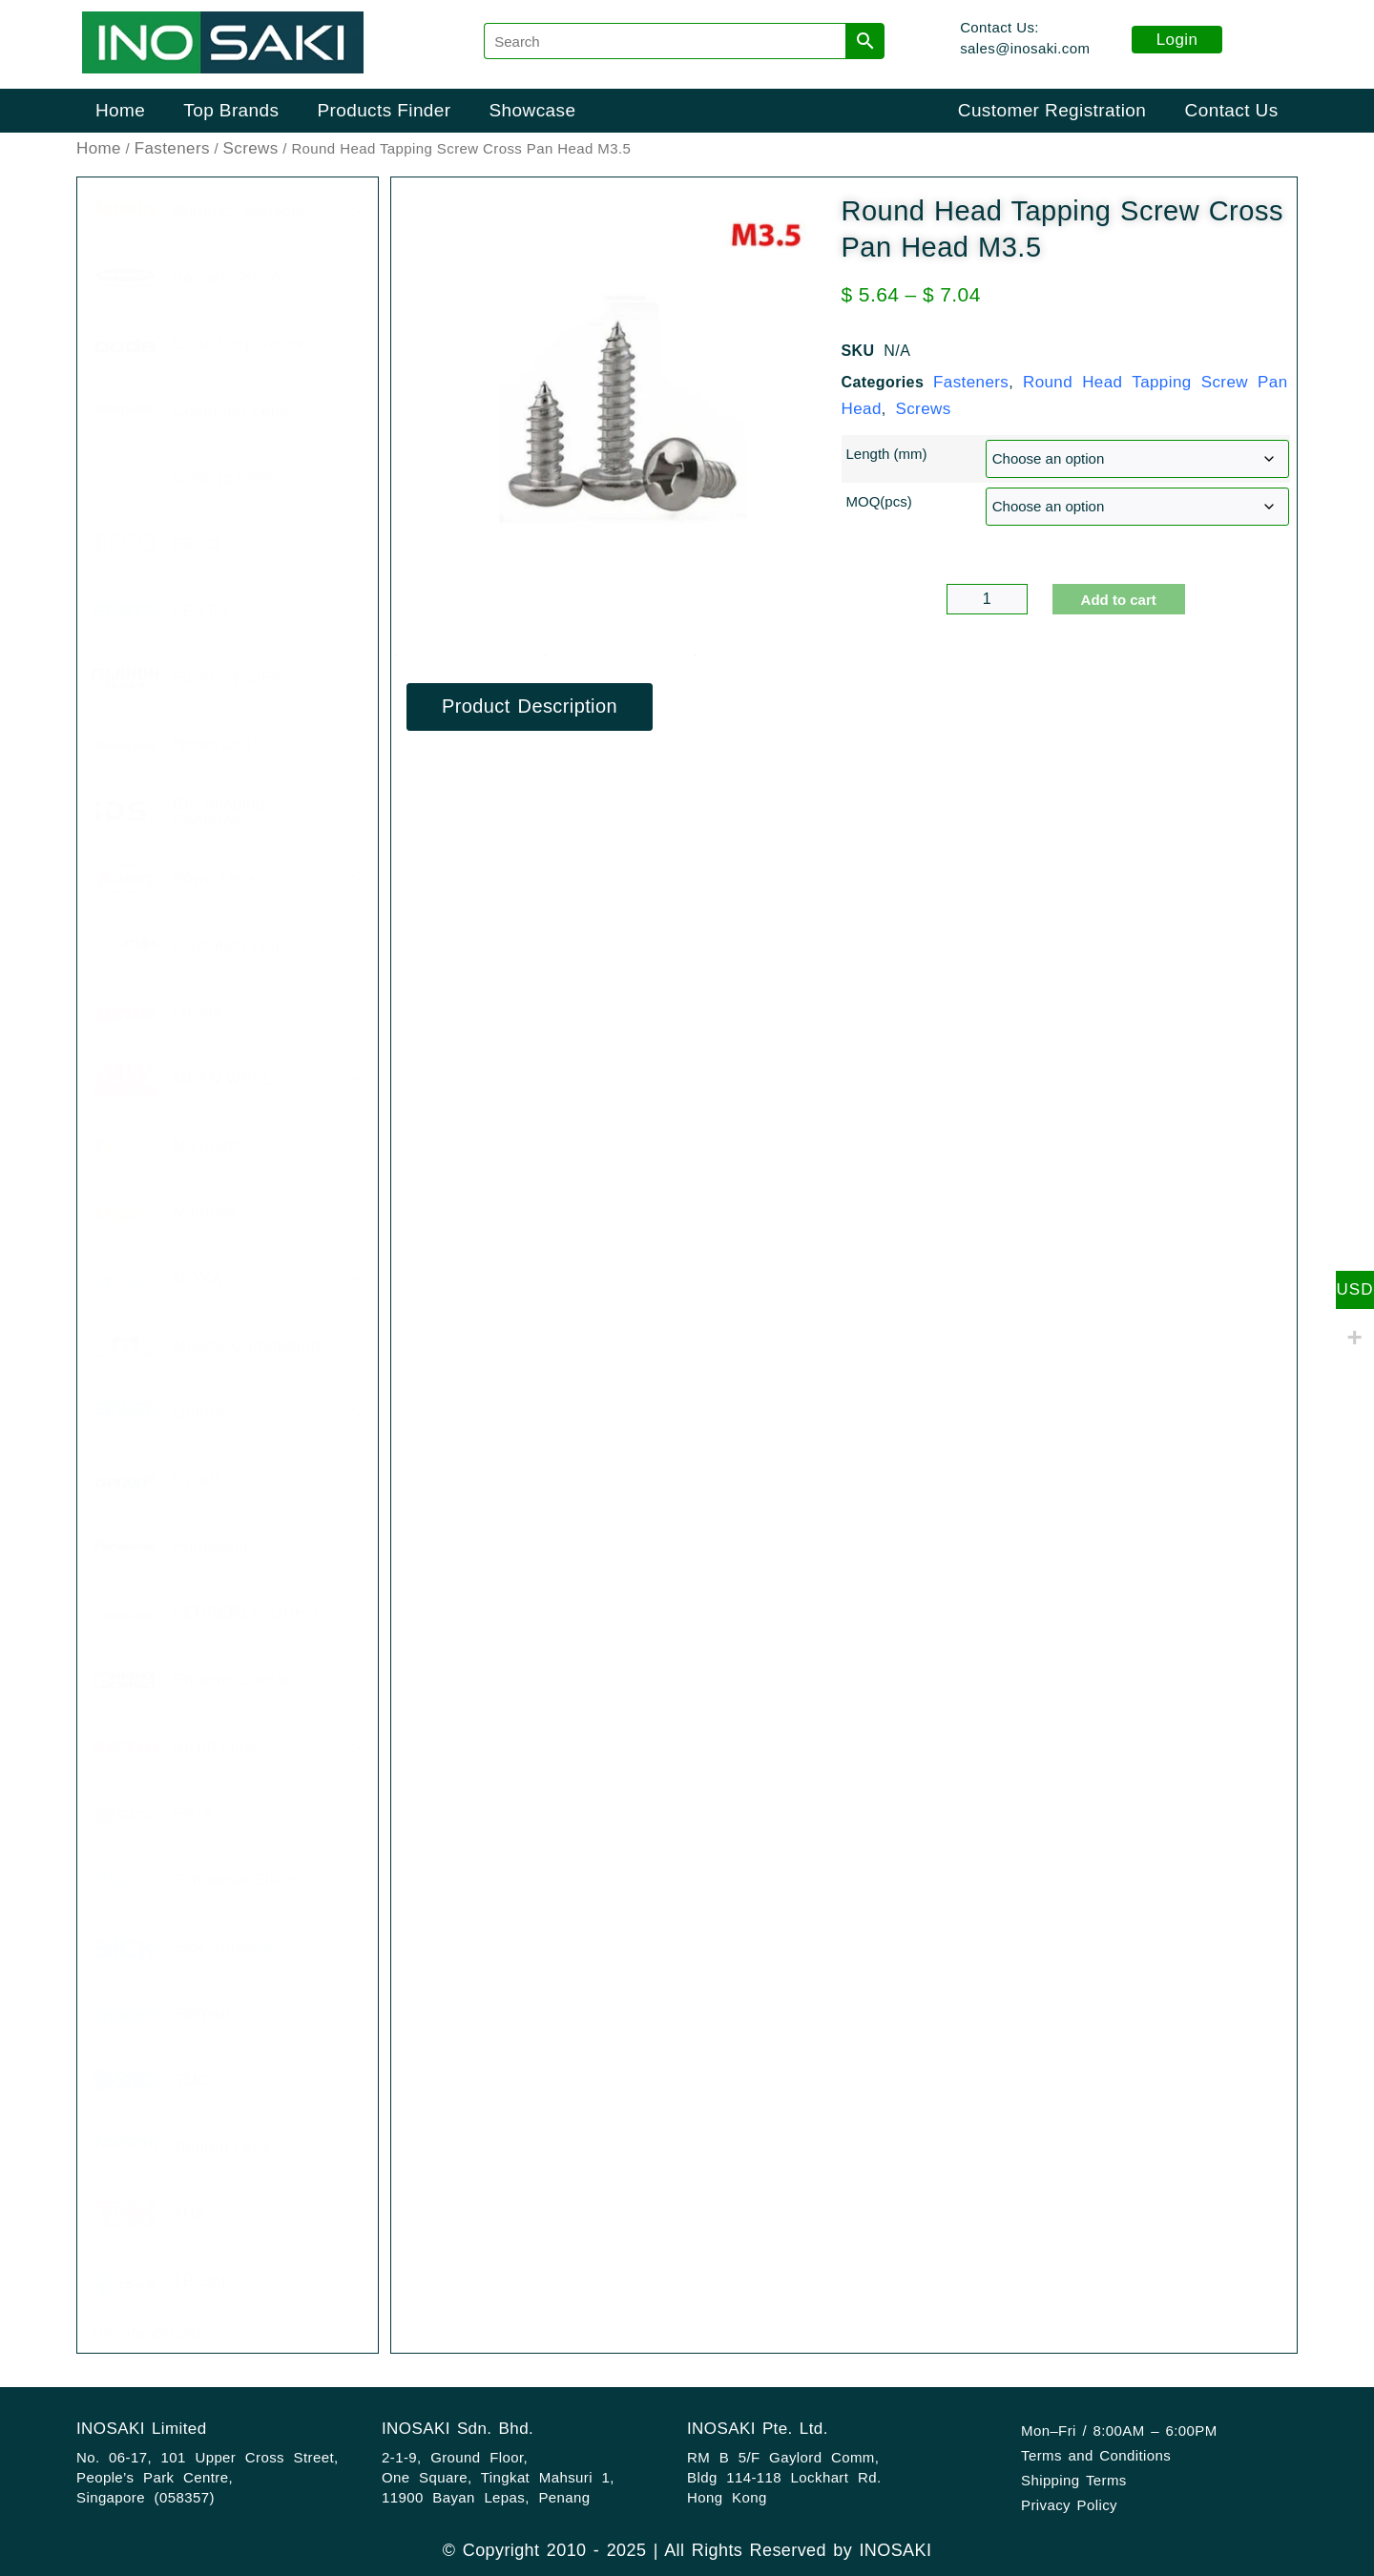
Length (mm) (886, 454)
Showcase (532, 110)
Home (120, 110)
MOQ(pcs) (879, 501)
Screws (251, 148)
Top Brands (231, 110)
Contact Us (1232, 110)
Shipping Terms (1074, 2480)
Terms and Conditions (1096, 2455)
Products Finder (383, 110)
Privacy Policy (1069, 2505)
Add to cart (1118, 600)
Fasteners (172, 148)
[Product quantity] (987, 599)
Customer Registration (1052, 110)
